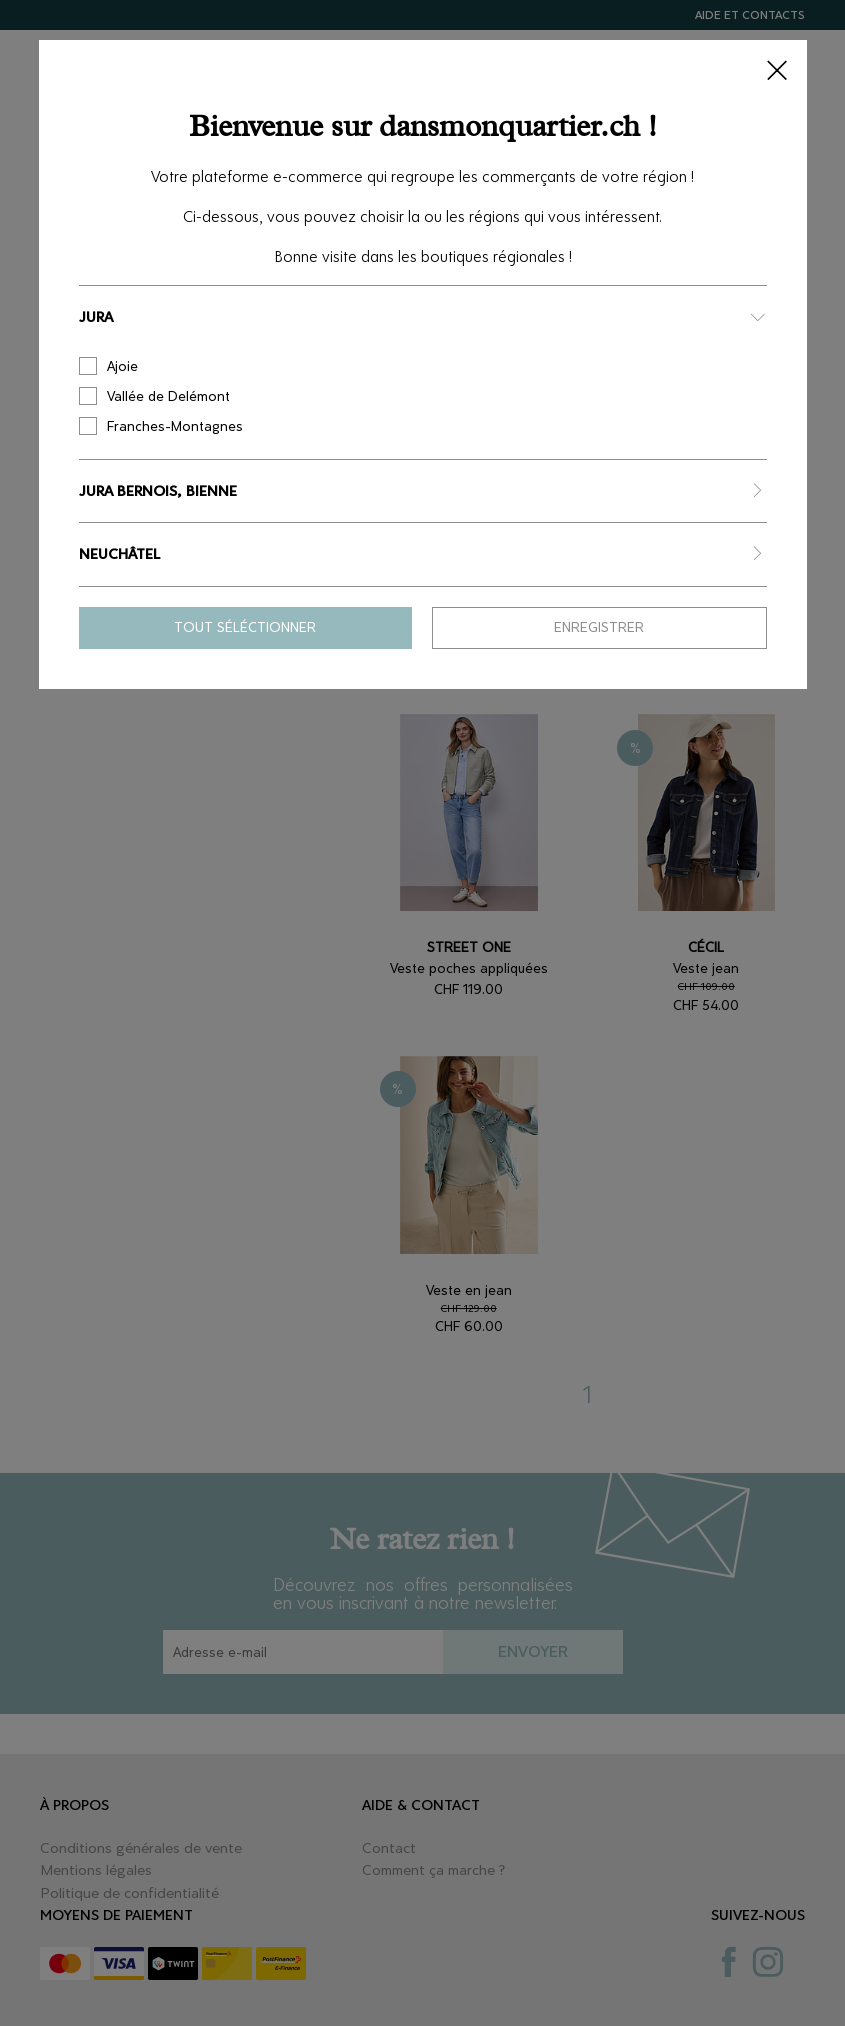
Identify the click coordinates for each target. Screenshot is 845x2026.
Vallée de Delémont (154, 396)
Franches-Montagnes (161, 426)
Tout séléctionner (245, 627)
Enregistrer (599, 627)
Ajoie (108, 366)
